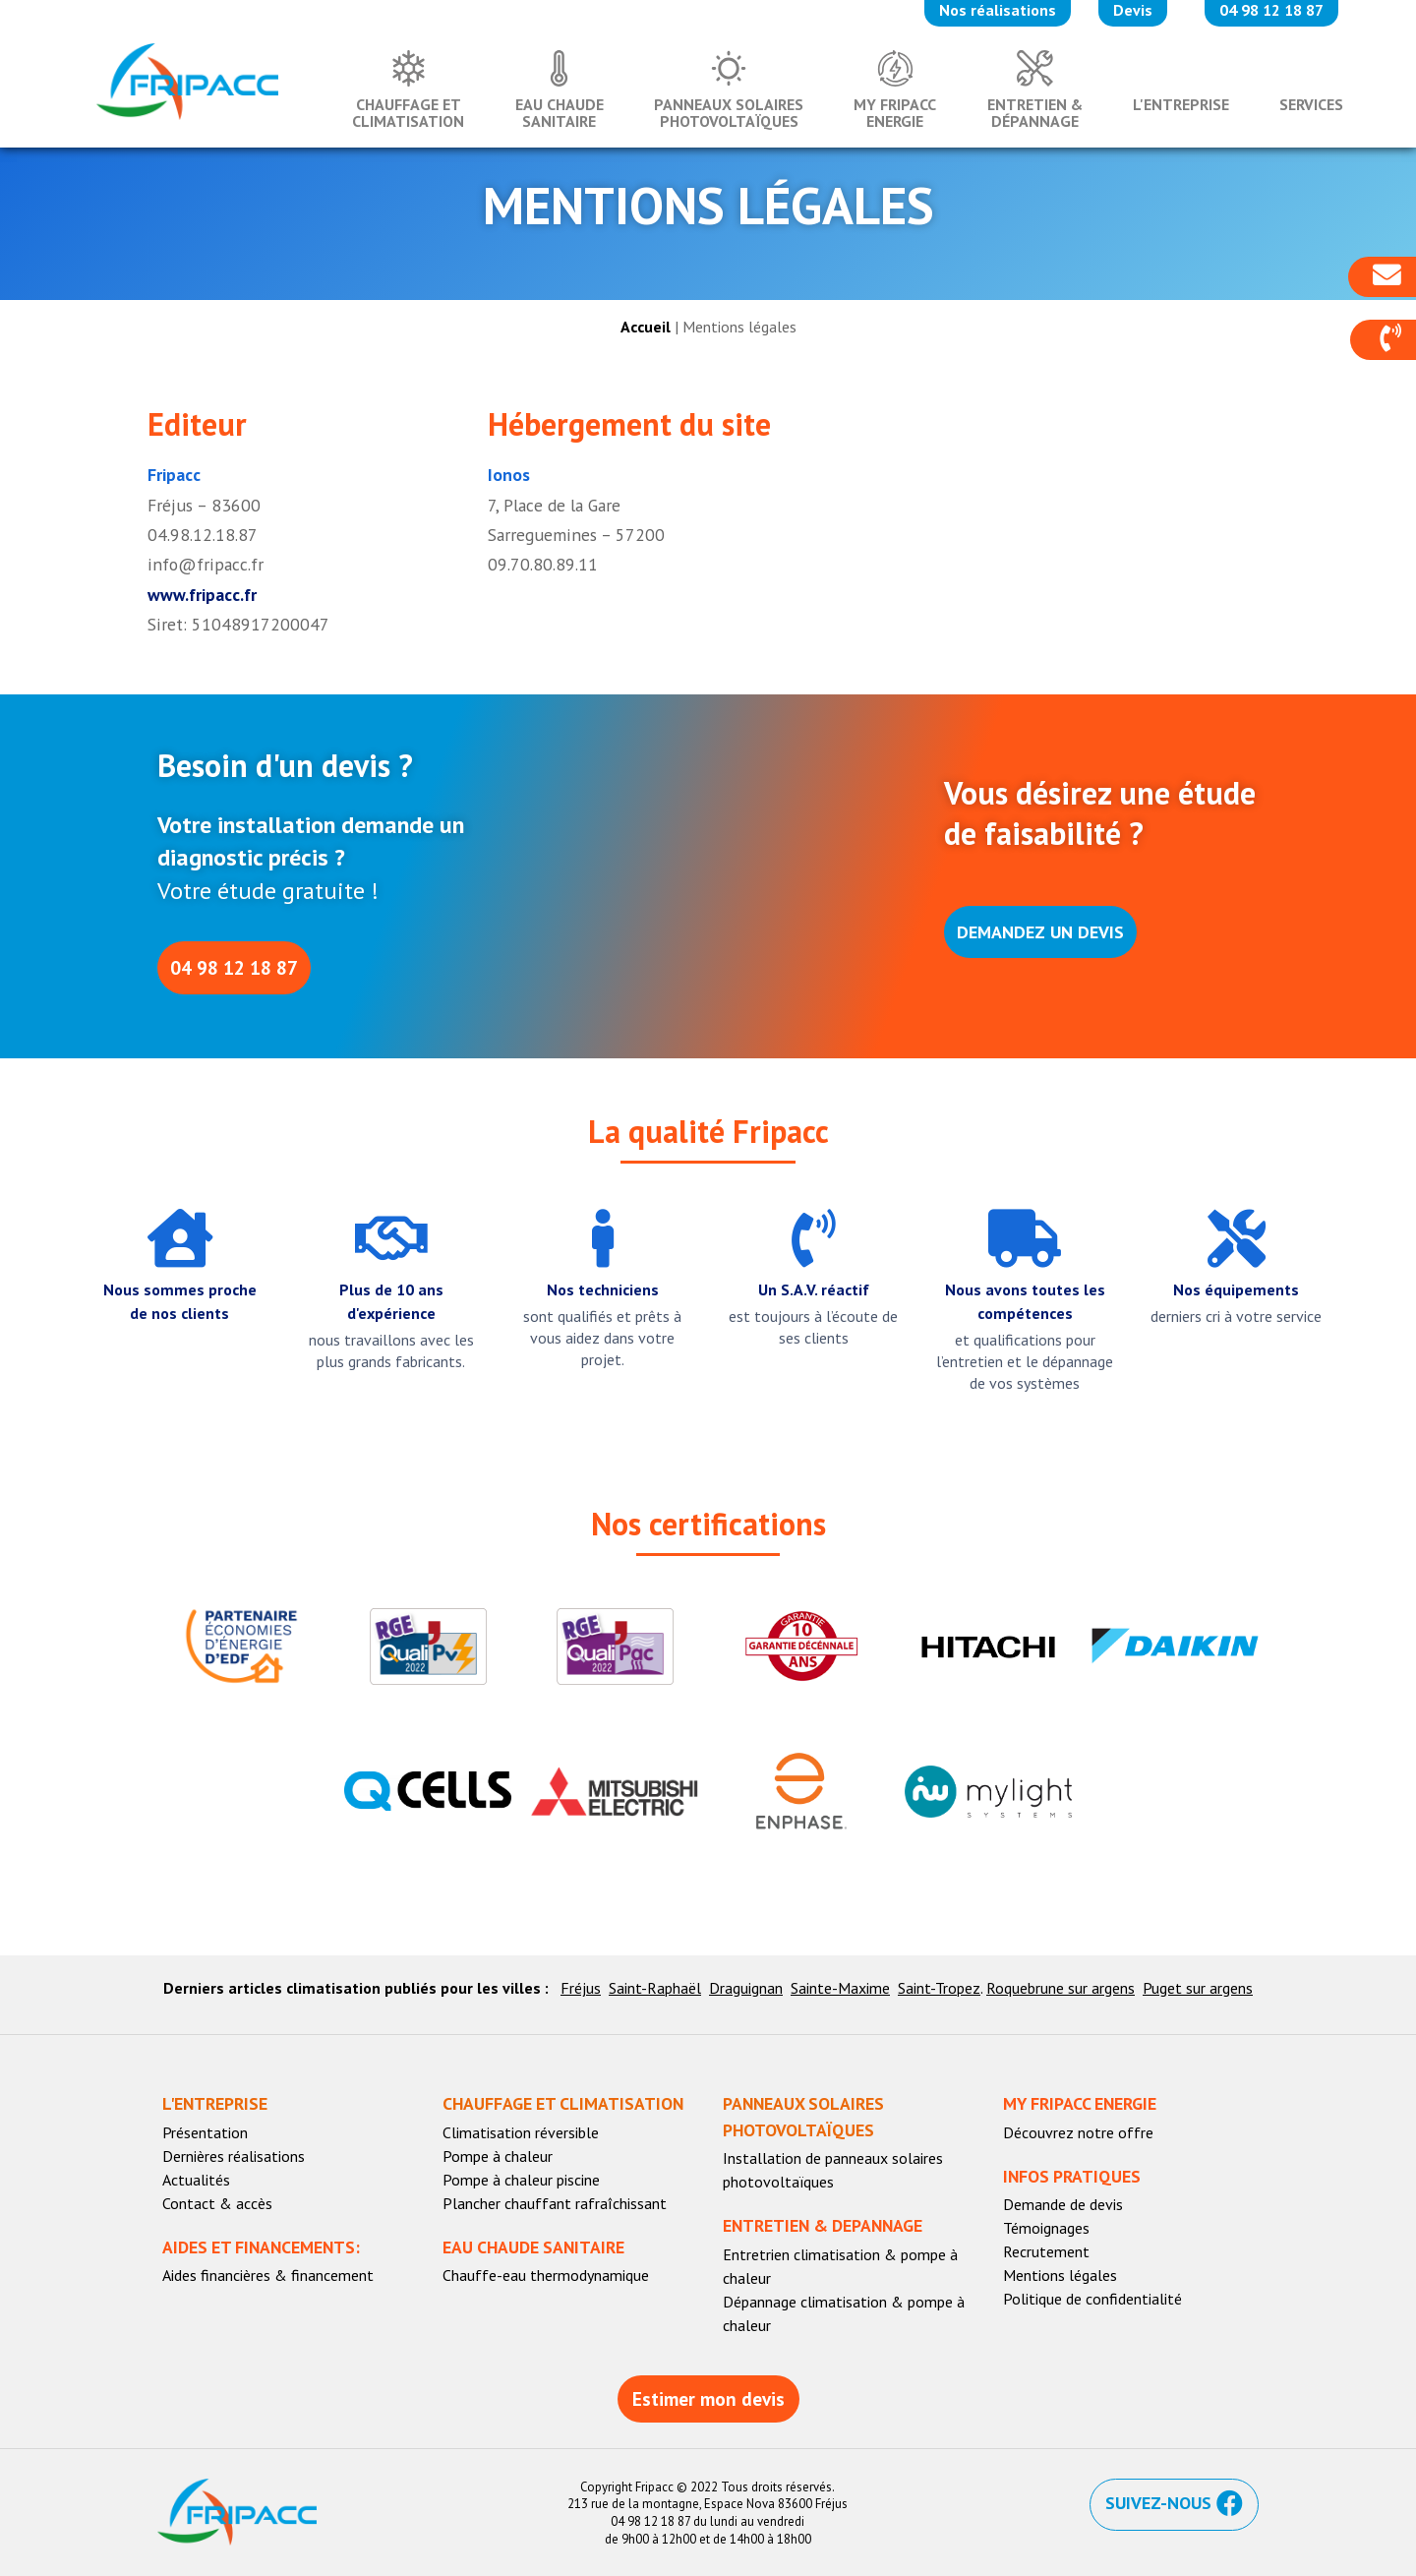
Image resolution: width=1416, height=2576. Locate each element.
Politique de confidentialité (1092, 2298)
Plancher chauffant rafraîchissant (554, 2203)
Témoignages (1046, 2228)
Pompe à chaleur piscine (521, 2179)
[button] (1383, 340)
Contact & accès (217, 2203)
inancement (337, 2275)
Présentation (205, 2132)
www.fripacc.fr (202, 594)
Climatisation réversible (520, 2132)
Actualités (196, 2179)
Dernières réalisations (233, 2156)
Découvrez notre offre (1078, 2132)
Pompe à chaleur (497, 2156)
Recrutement (1046, 2251)
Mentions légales (1060, 2275)
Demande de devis (1063, 2204)
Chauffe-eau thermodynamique (545, 2275)
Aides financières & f (231, 2275)
